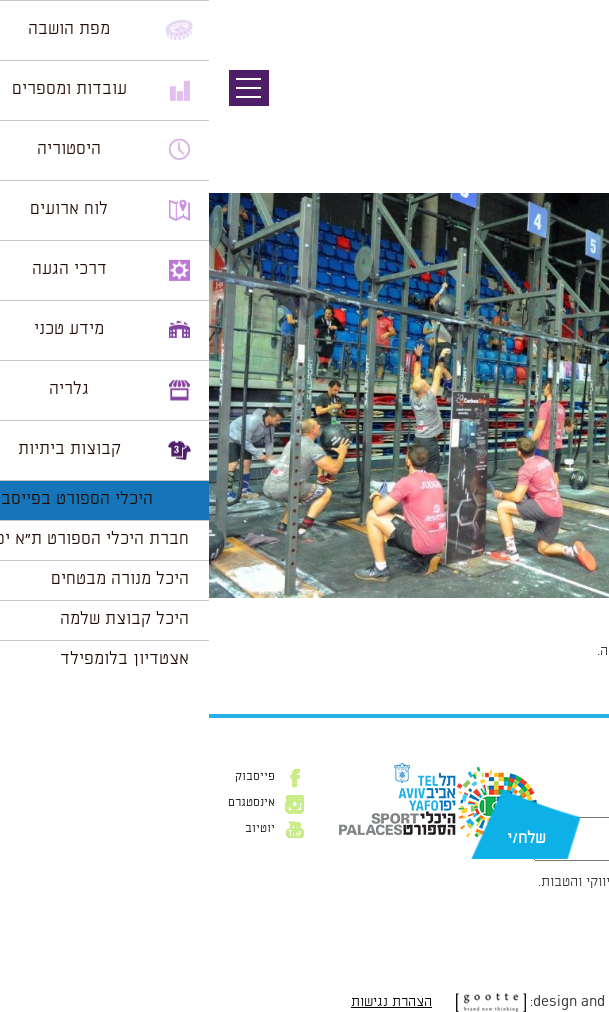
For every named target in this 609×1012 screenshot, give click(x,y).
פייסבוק (46, 777)
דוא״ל (577, 807)
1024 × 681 (500, 608)
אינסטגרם (42, 803)
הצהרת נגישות (182, 1002)
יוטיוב (51, 829)
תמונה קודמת (571, 105)
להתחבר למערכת (543, 651)
